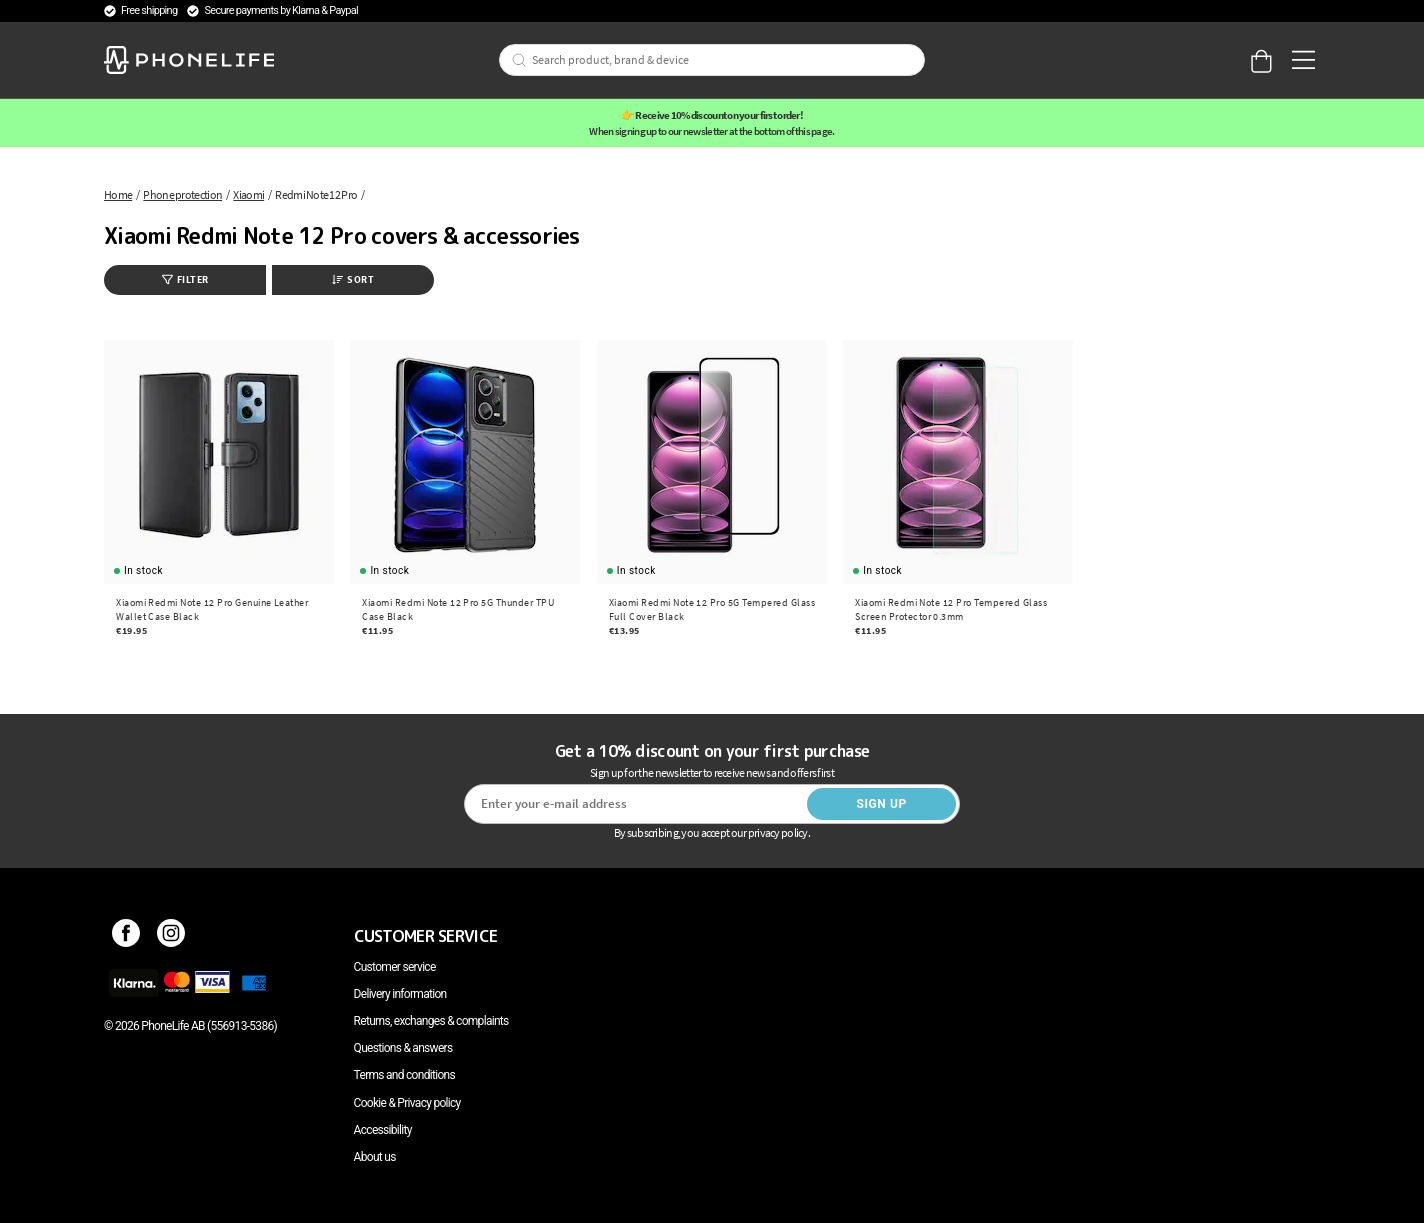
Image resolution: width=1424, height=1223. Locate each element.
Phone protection (182, 194)
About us (375, 1157)
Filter (185, 279)
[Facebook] (126, 936)
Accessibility (383, 1130)
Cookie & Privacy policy (407, 1103)
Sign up (881, 804)
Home (118, 194)
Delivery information (400, 994)
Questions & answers (403, 1048)
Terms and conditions (404, 1075)
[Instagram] (171, 936)
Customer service (395, 967)
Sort (353, 279)
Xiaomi (248, 194)
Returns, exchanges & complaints (431, 1021)
